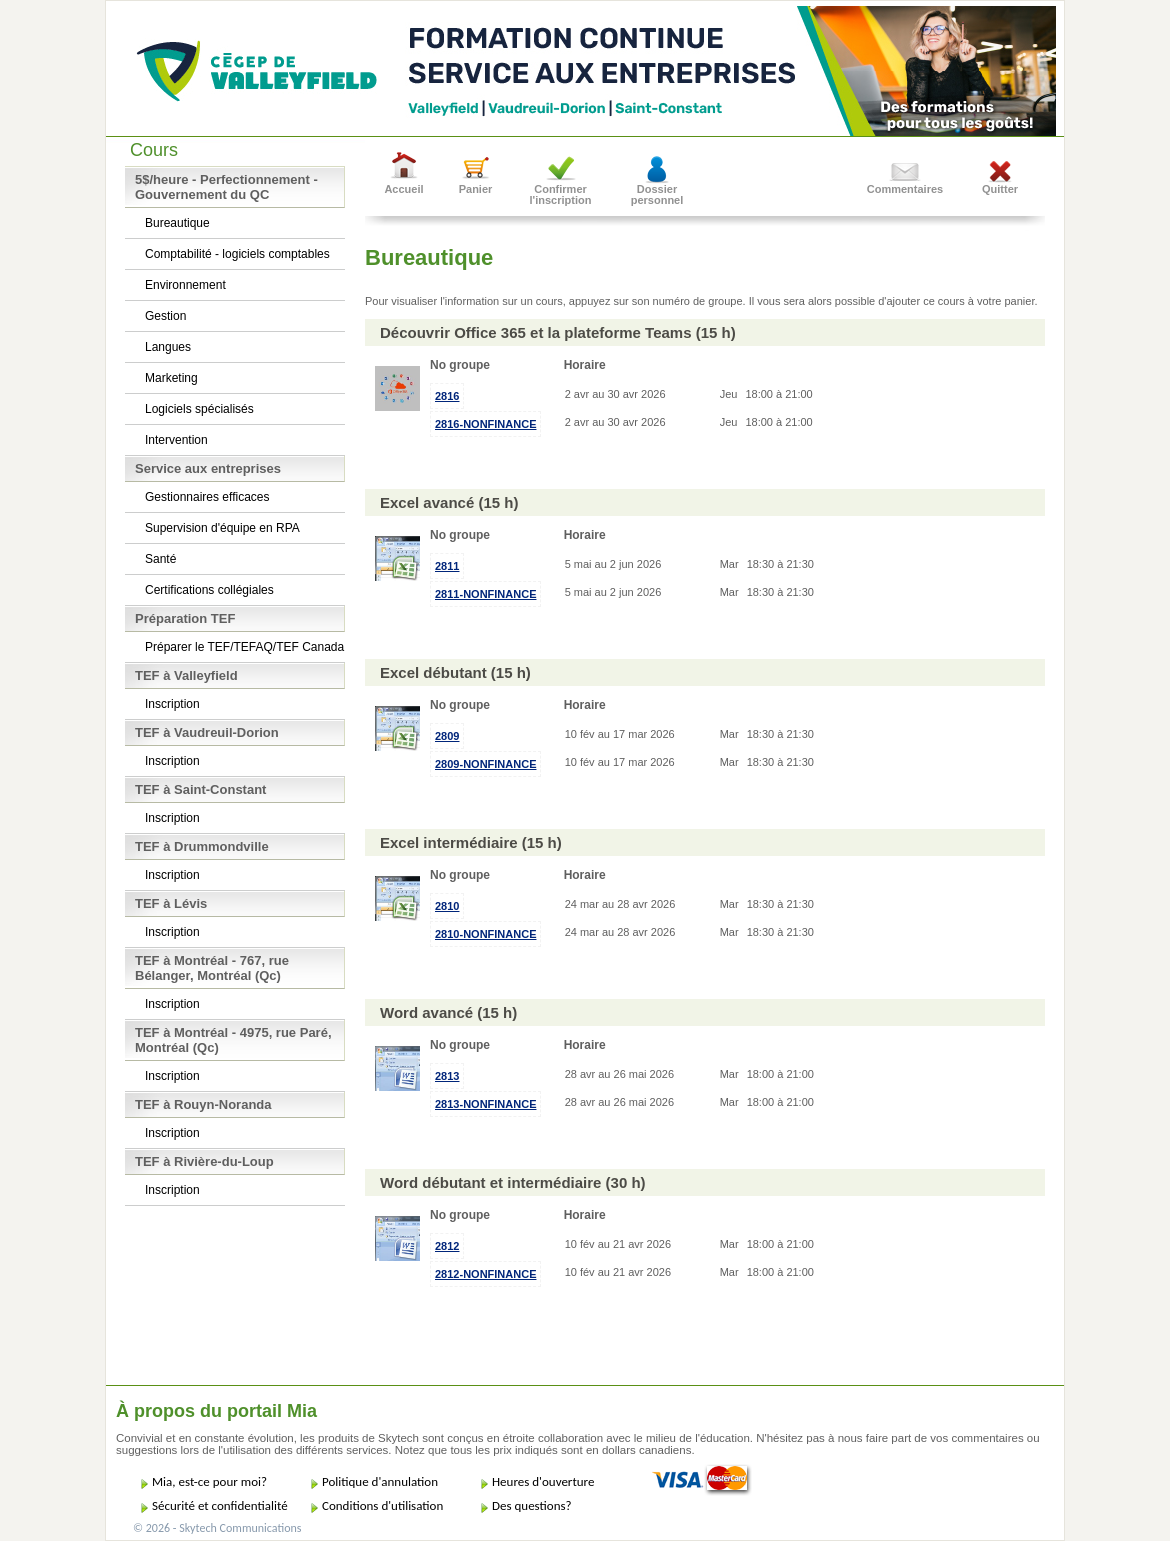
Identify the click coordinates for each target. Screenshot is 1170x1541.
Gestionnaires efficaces (207, 497)
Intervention (176, 440)
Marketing (171, 378)
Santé (160, 559)
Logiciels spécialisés (199, 409)
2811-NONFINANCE (485, 594)
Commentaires (905, 189)
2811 (447, 566)
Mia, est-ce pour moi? (209, 1481)
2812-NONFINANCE (485, 1274)
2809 (447, 736)
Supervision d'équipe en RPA (222, 528)
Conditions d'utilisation (382, 1505)
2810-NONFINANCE (485, 934)
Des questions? (532, 1505)
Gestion (165, 316)
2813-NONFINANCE (485, 1104)
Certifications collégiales (209, 590)
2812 (447, 1246)
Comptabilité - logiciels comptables (237, 254)
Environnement (185, 285)
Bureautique (177, 223)
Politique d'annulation (380, 1481)
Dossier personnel (657, 194)
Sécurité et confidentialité (220, 1505)
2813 (447, 1076)
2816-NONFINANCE (485, 424)
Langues (168, 347)
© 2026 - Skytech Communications (217, 1528)
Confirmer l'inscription (561, 194)
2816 (447, 396)
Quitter (1000, 189)
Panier (476, 189)
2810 (447, 906)
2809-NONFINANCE (485, 764)
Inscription (172, 704)
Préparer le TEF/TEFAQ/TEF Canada (244, 647)
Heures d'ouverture (543, 1481)
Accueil (403, 189)
